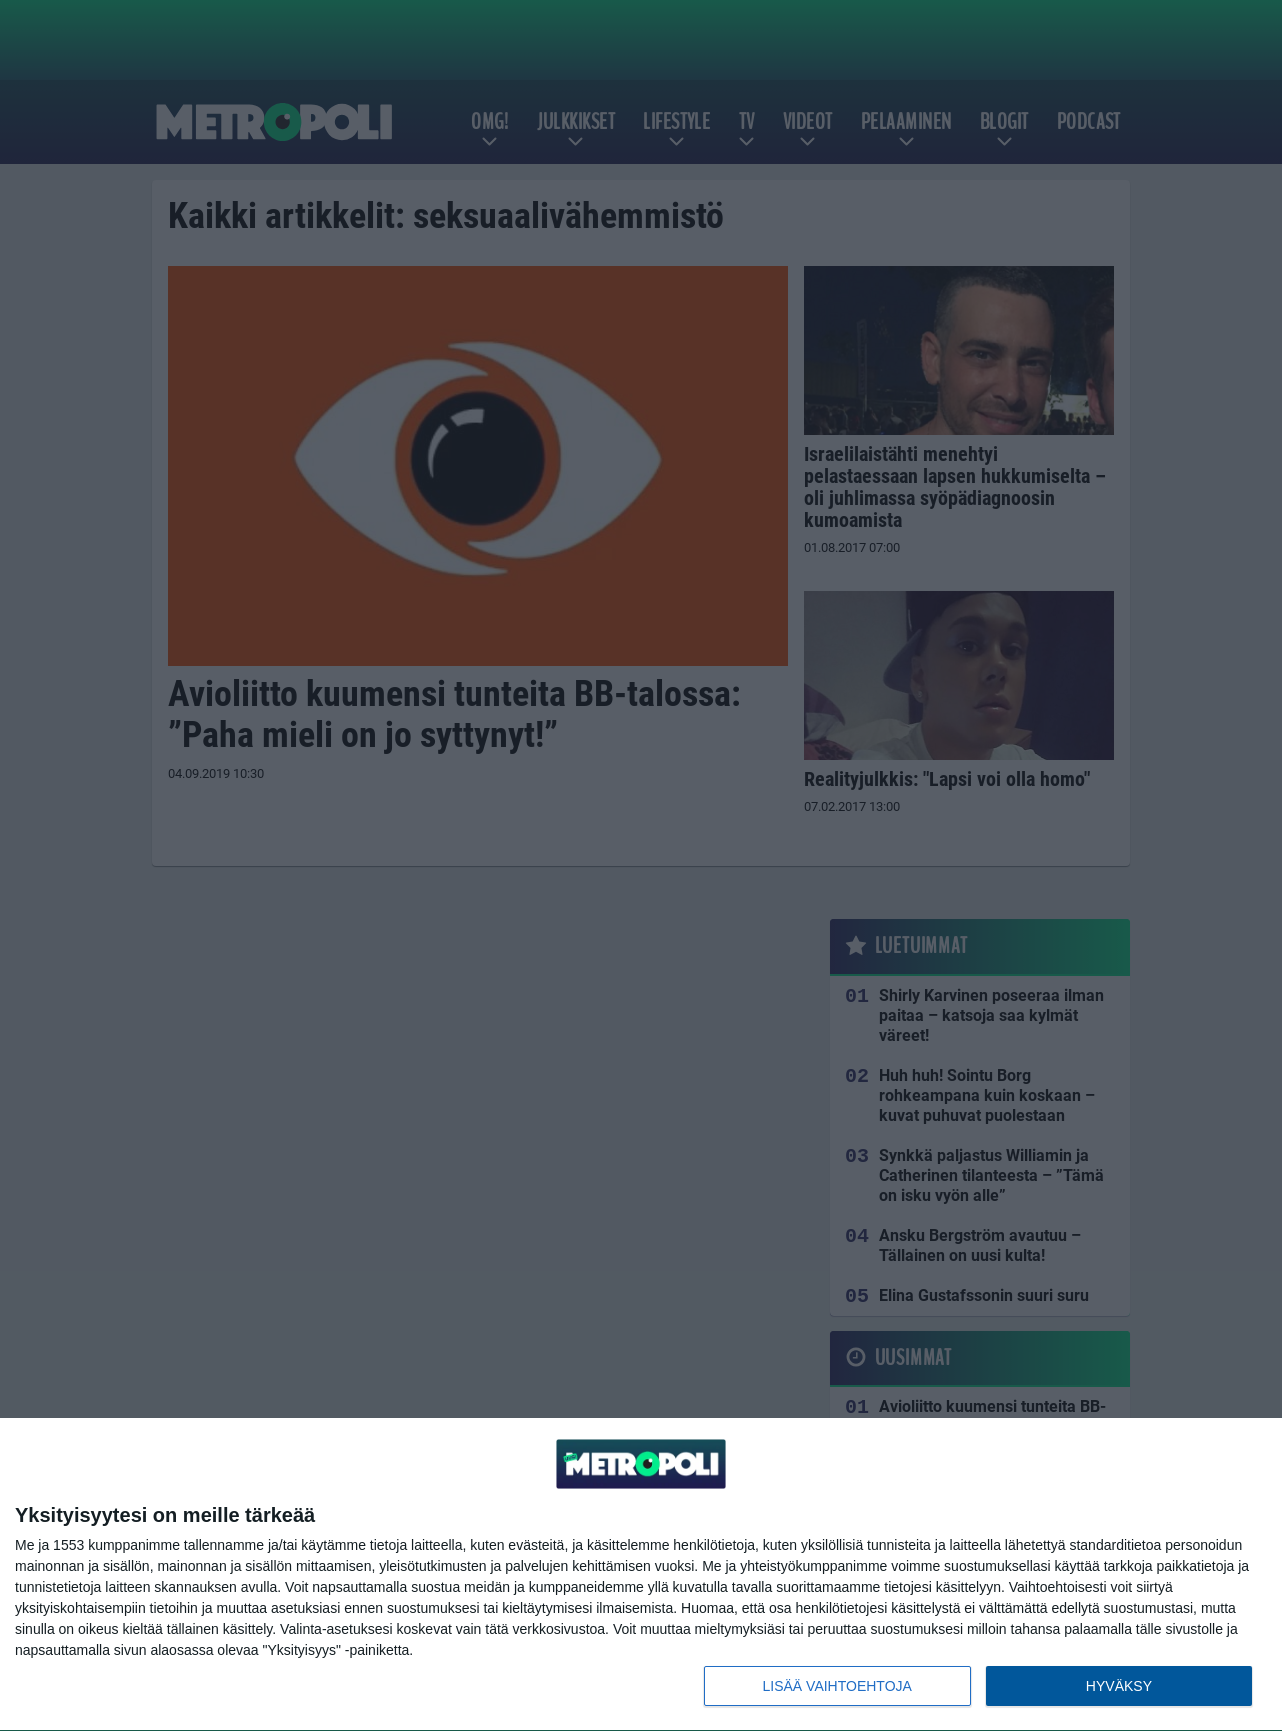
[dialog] (641, 1575)
